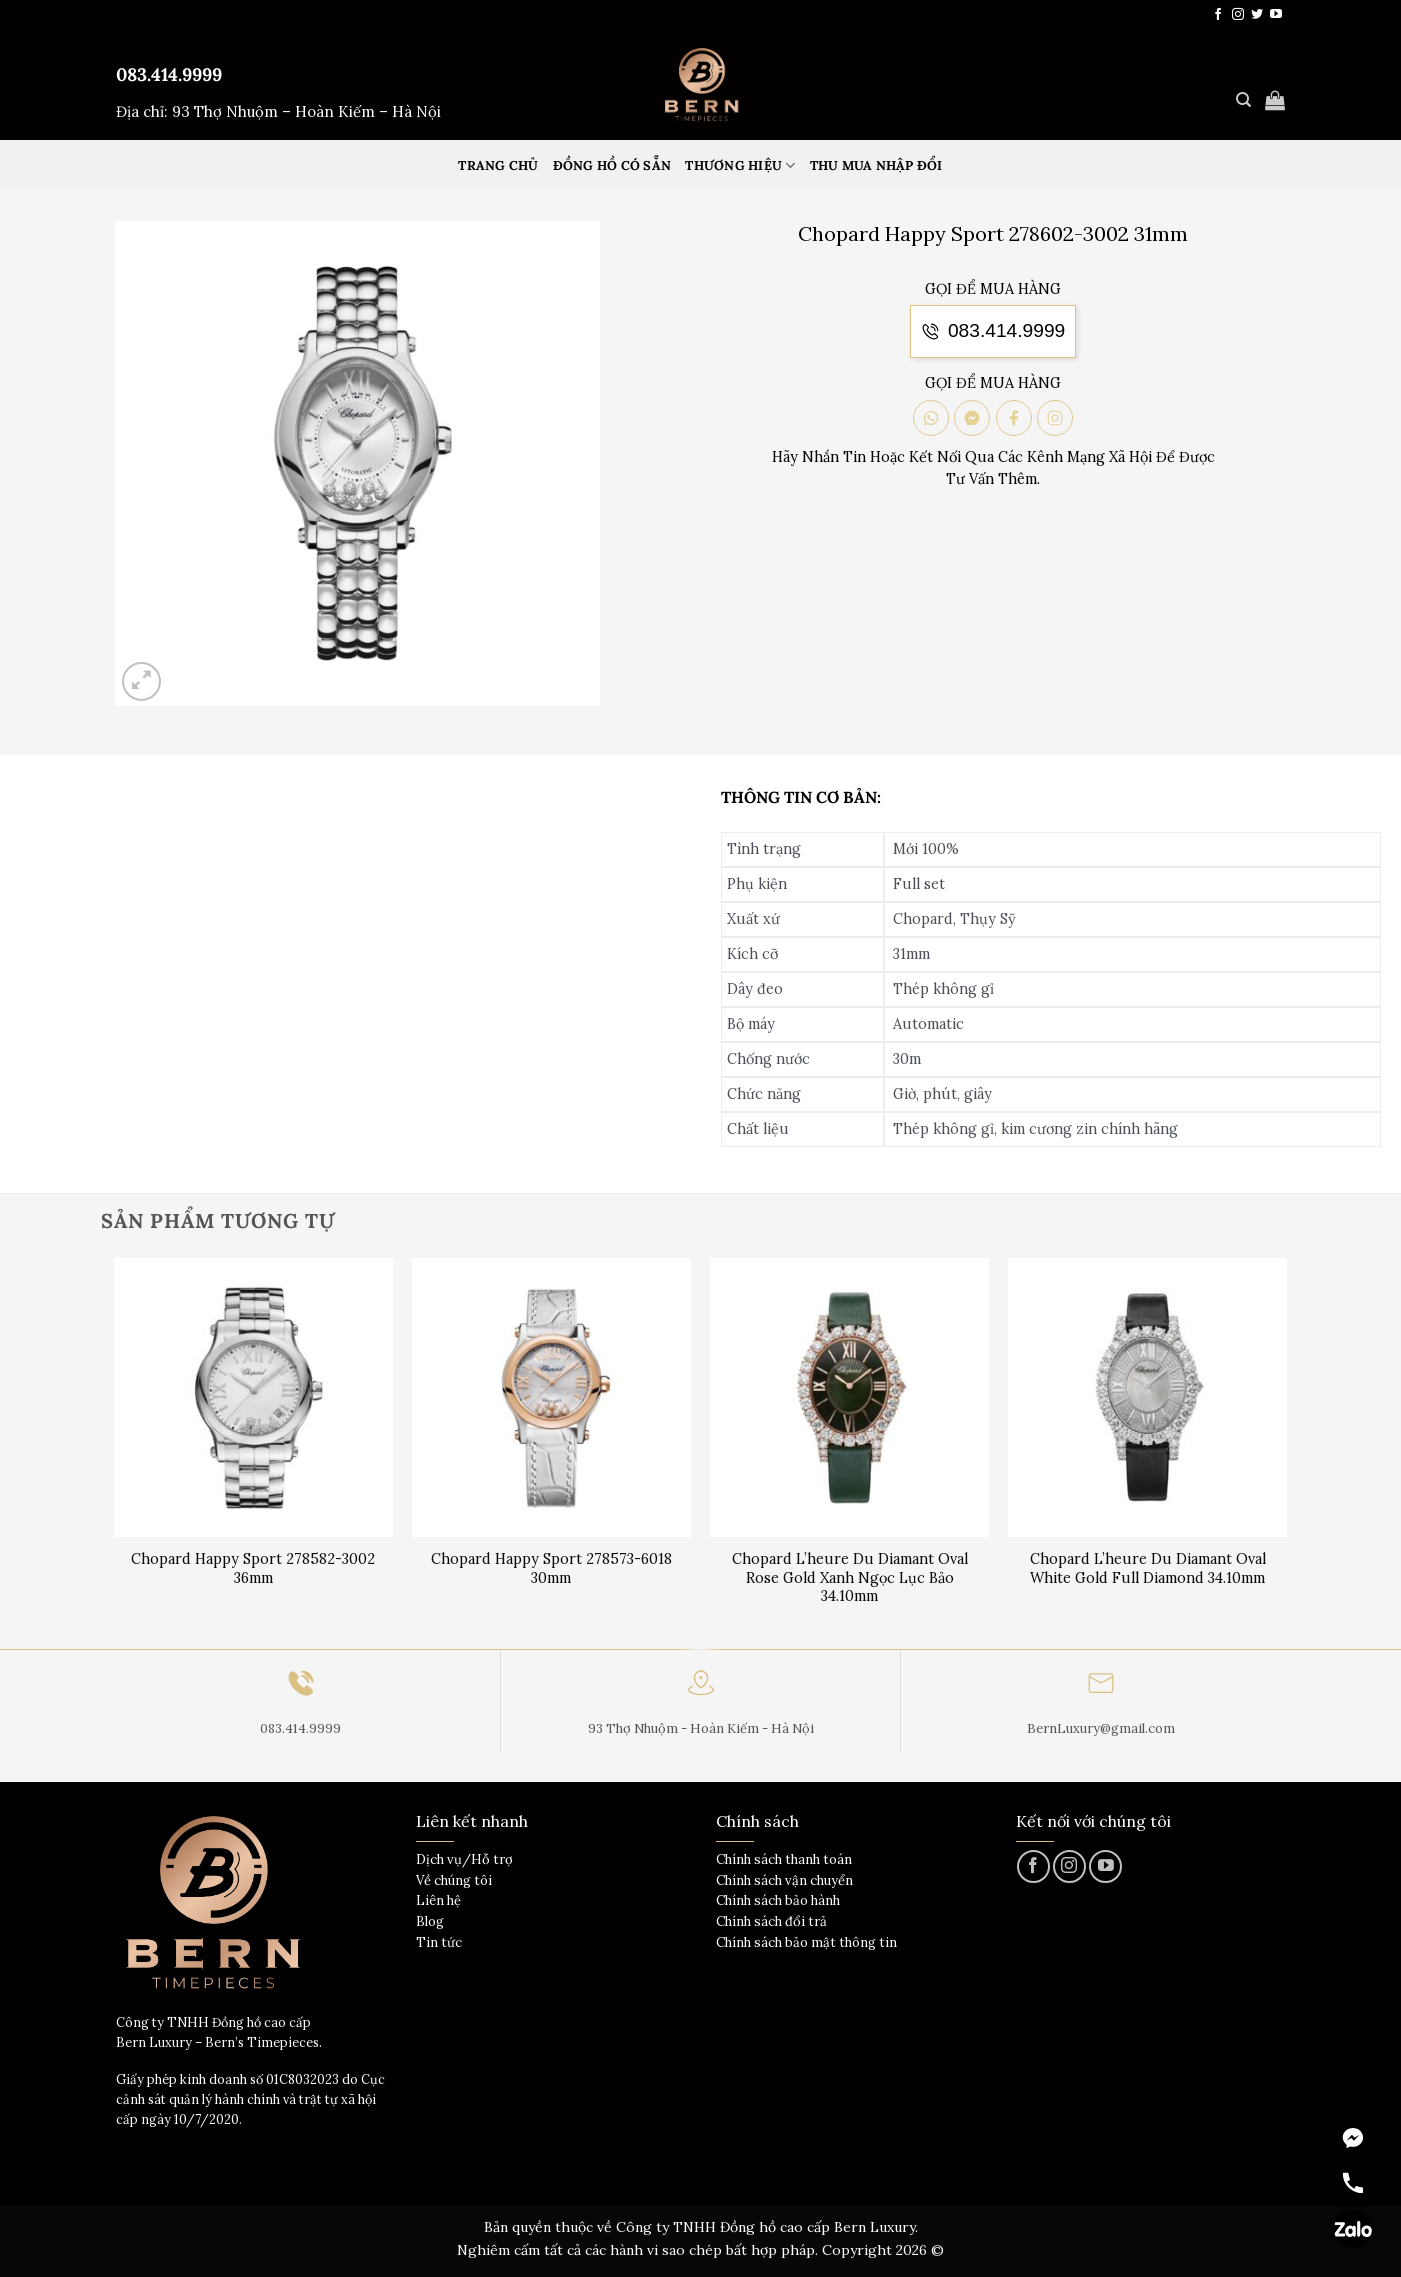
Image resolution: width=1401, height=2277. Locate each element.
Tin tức (439, 1942)
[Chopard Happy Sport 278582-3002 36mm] (253, 1397)
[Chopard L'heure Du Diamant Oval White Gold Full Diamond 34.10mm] (1147, 1397)
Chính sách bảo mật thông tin (806, 1942)
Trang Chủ (498, 165)
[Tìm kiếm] (1243, 100)
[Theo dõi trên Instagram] (1238, 15)
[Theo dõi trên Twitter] (1257, 15)
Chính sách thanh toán (784, 1859)
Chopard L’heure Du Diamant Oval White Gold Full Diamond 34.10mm (1148, 1568)
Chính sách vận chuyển (784, 1880)
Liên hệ (438, 1900)
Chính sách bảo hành (778, 1900)
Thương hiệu (740, 165)
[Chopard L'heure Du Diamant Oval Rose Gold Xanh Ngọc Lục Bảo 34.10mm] (849, 1397)
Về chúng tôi (454, 1880)
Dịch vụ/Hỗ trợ (464, 1859)
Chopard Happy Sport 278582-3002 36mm (253, 1568)
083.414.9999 (169, 74)
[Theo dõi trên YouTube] (1276, 15)
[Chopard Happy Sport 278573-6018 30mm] (551, 1397)
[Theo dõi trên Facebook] (1218, 15)
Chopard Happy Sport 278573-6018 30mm (551, 1568)
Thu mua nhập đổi (876, 165)
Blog (430, 1921)
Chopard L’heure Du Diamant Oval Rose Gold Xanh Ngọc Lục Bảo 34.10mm (850, 1577)
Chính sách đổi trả (771, 1921)
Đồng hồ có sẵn (612, 165)
